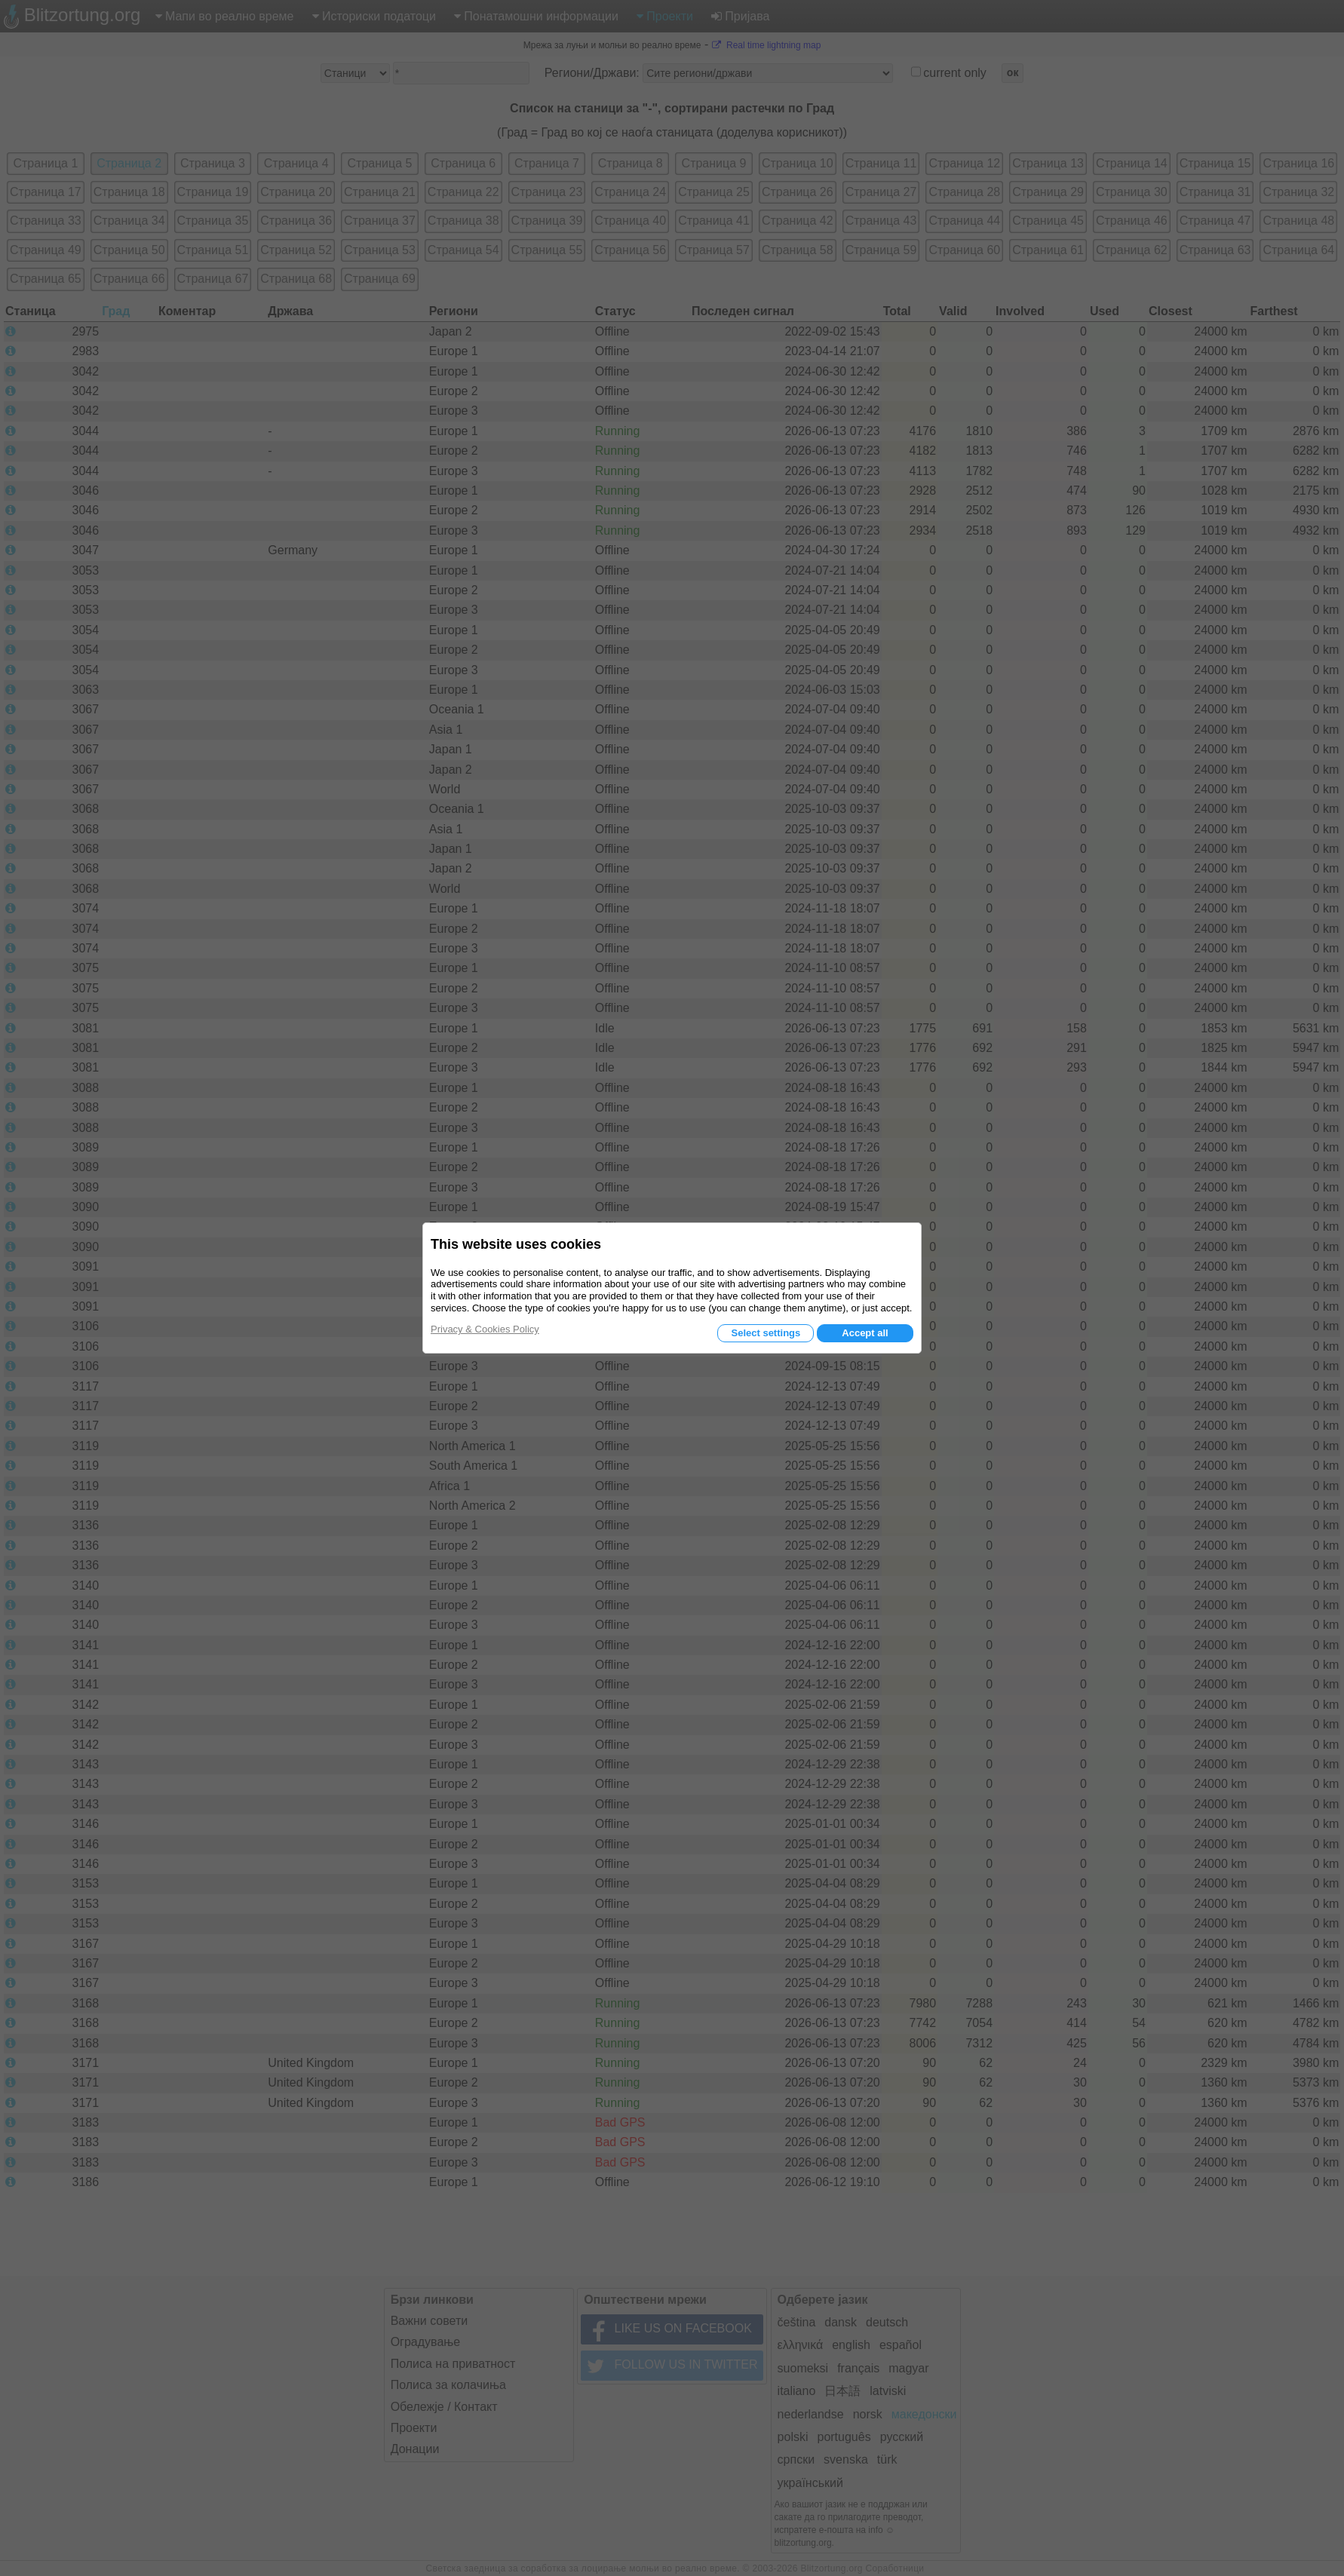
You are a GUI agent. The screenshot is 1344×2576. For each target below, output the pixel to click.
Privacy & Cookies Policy (485, 1329)
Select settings (765, 1333)
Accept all (865, 1333)
